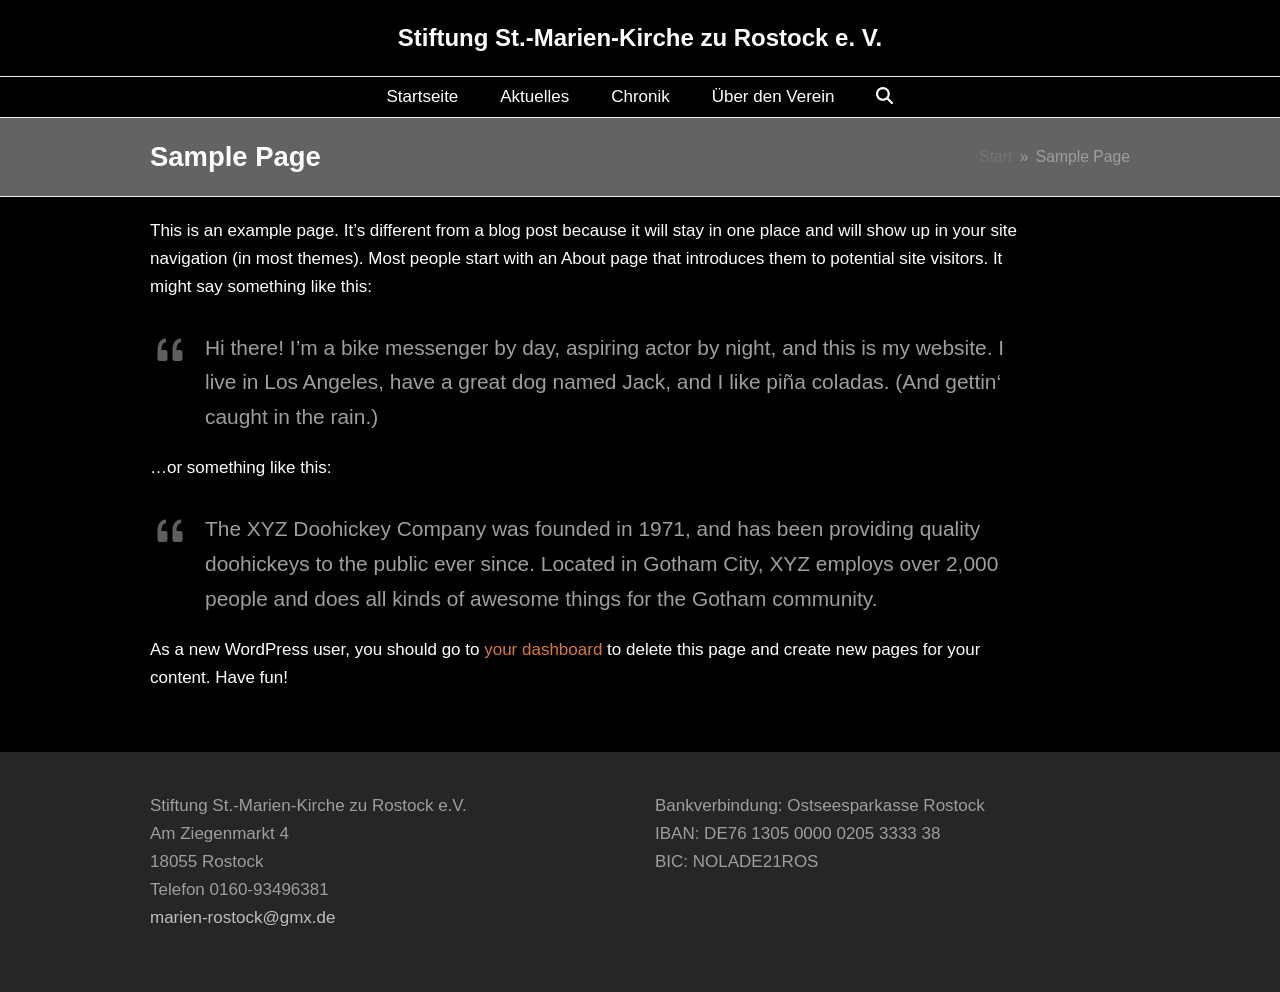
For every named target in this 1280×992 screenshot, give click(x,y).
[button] (885, 97)
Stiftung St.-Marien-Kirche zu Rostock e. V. (640, 37)
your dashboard (543, 649)
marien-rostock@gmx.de (242, 917)
